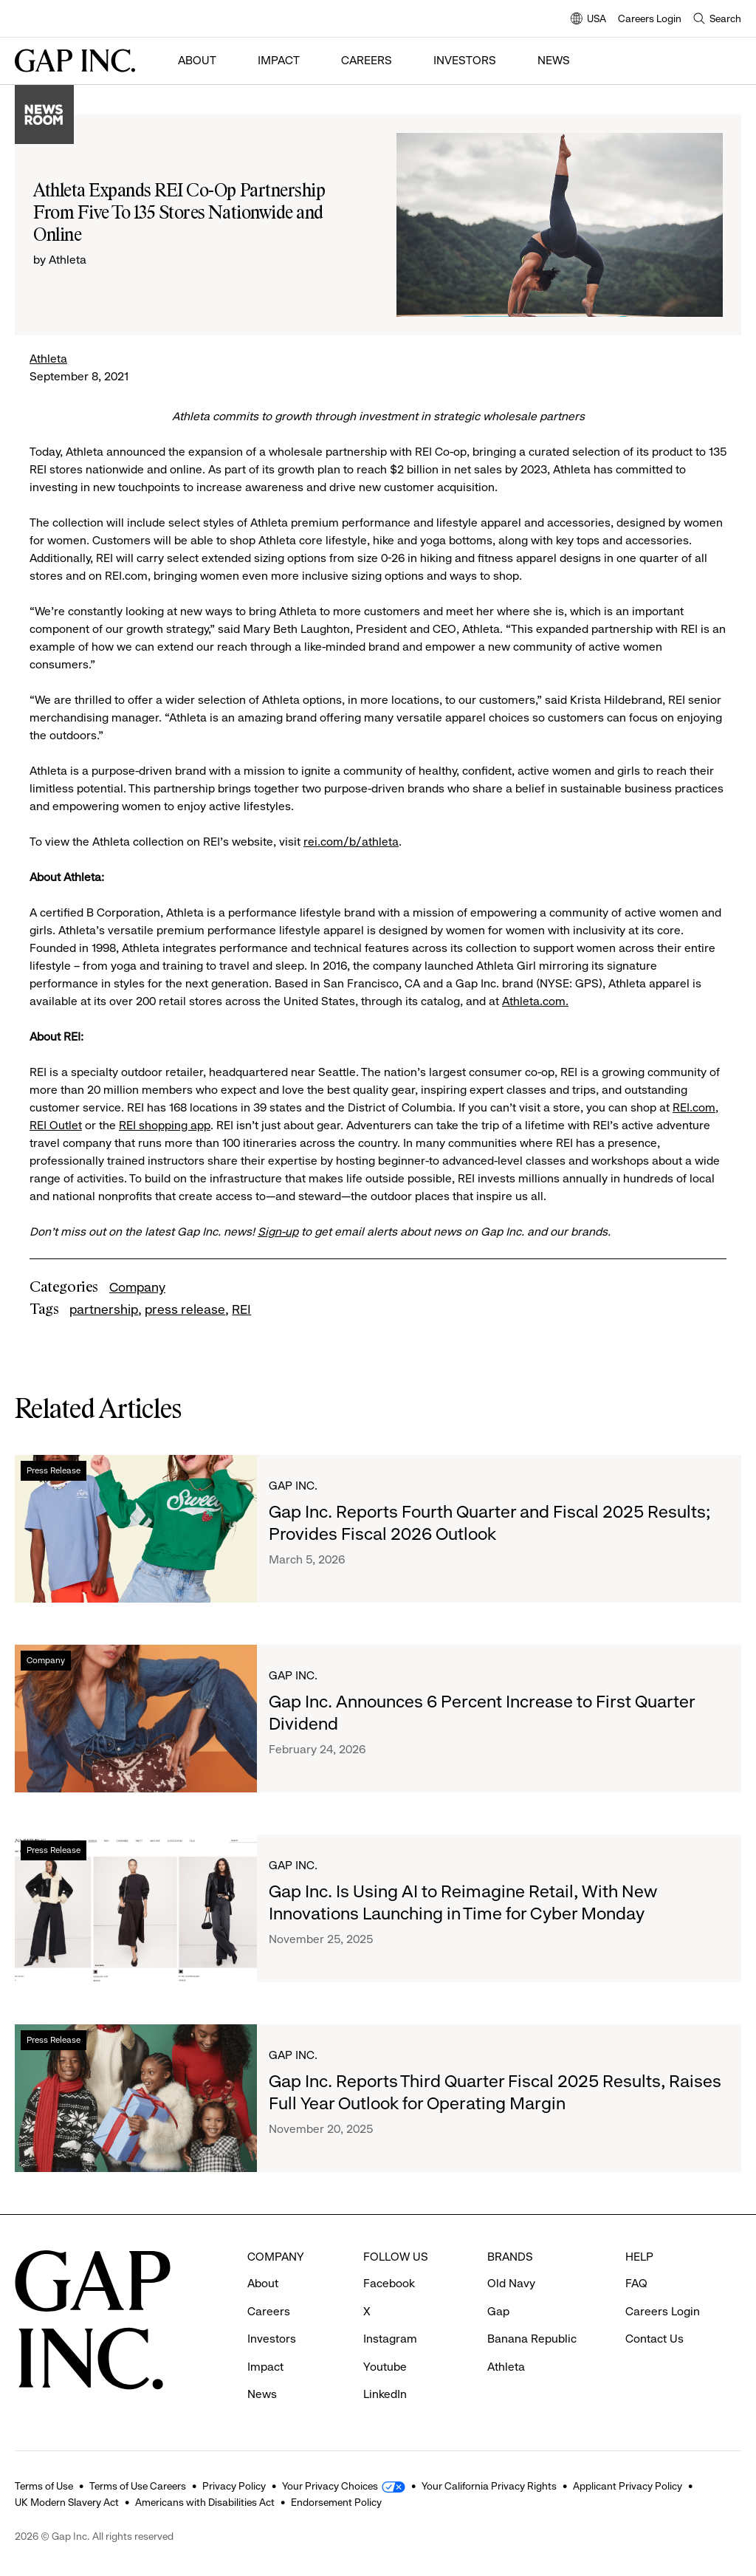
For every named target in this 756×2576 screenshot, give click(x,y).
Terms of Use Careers (137, 2482)
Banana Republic (532, 2339)
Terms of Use (44, 2482)
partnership (103, 1309)
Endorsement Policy (336, 2498)
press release (185, 1309)
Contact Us (654, 2339)
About (197, 60)
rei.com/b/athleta (351, 842)
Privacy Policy (234, 2482)
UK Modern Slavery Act (67, 2498)
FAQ (636, 2283)
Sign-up (278, 1231)
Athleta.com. (535, 1001)
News (553, 60)
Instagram (390, 2339)
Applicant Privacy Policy (627, 2482)
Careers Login (649, 18)
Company (137, 1287)
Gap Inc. (293, 1486)
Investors (464, 60)
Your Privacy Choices (330, 2482)
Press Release (53, 1470)
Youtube (385, 2367)
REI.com (694, 1107)
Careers (366, 60)
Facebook (389, 2283)
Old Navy (511, 2283)
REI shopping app (164, 1125)
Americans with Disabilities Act (205, 2498)
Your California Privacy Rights (489, 2482)
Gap (498, 2311)
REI (241, 1309)
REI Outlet (56, 1125)
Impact (279, 60)
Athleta (48, 359)
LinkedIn (385, 2394)
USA (588, 20)
